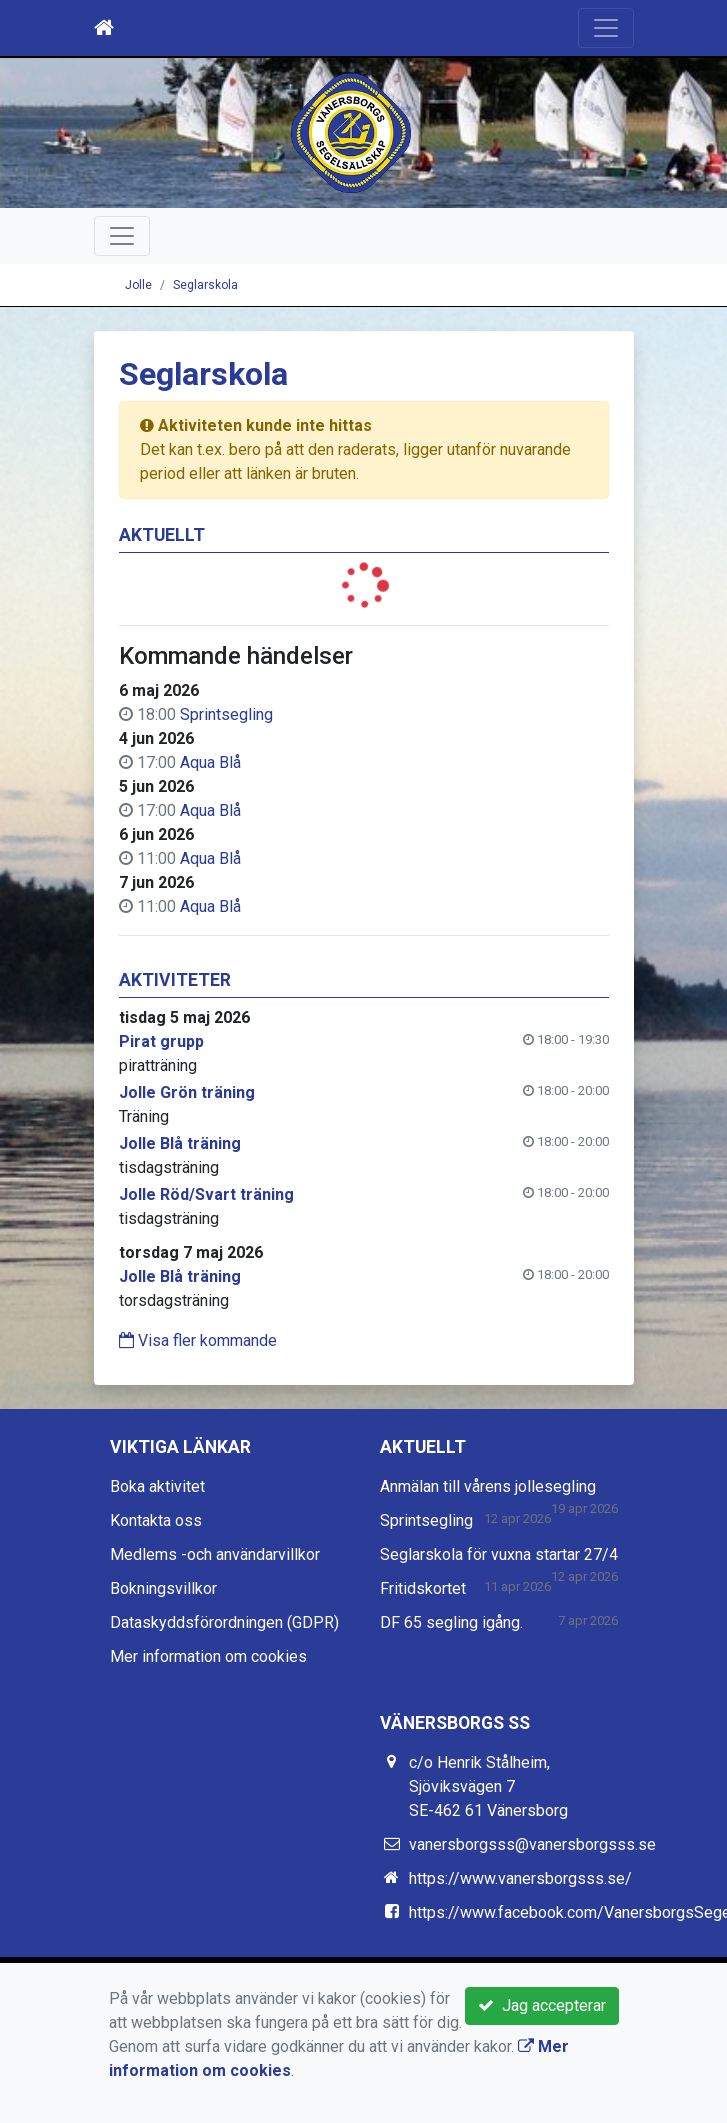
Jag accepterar (542, 2005)
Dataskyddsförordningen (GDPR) (224, 1622)
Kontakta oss (156, 1520)
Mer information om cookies (208, 1656)
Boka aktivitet (157, 1486)
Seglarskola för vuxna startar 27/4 (499, 1554)
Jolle (138, 285)
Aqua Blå (210, 762)
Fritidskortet (423, 1588)
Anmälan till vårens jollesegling (488, 1486)
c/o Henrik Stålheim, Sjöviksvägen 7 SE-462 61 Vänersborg (488, 1786)
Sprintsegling (226, 714)
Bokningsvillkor (163, 1588)
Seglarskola (205, 285)
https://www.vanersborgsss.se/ (520, 1878)
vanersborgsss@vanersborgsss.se (532, 1844)
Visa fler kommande (198, 1340)
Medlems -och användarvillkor (215, 1554)
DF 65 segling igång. (451, 1622)
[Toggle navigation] (606, 28)
